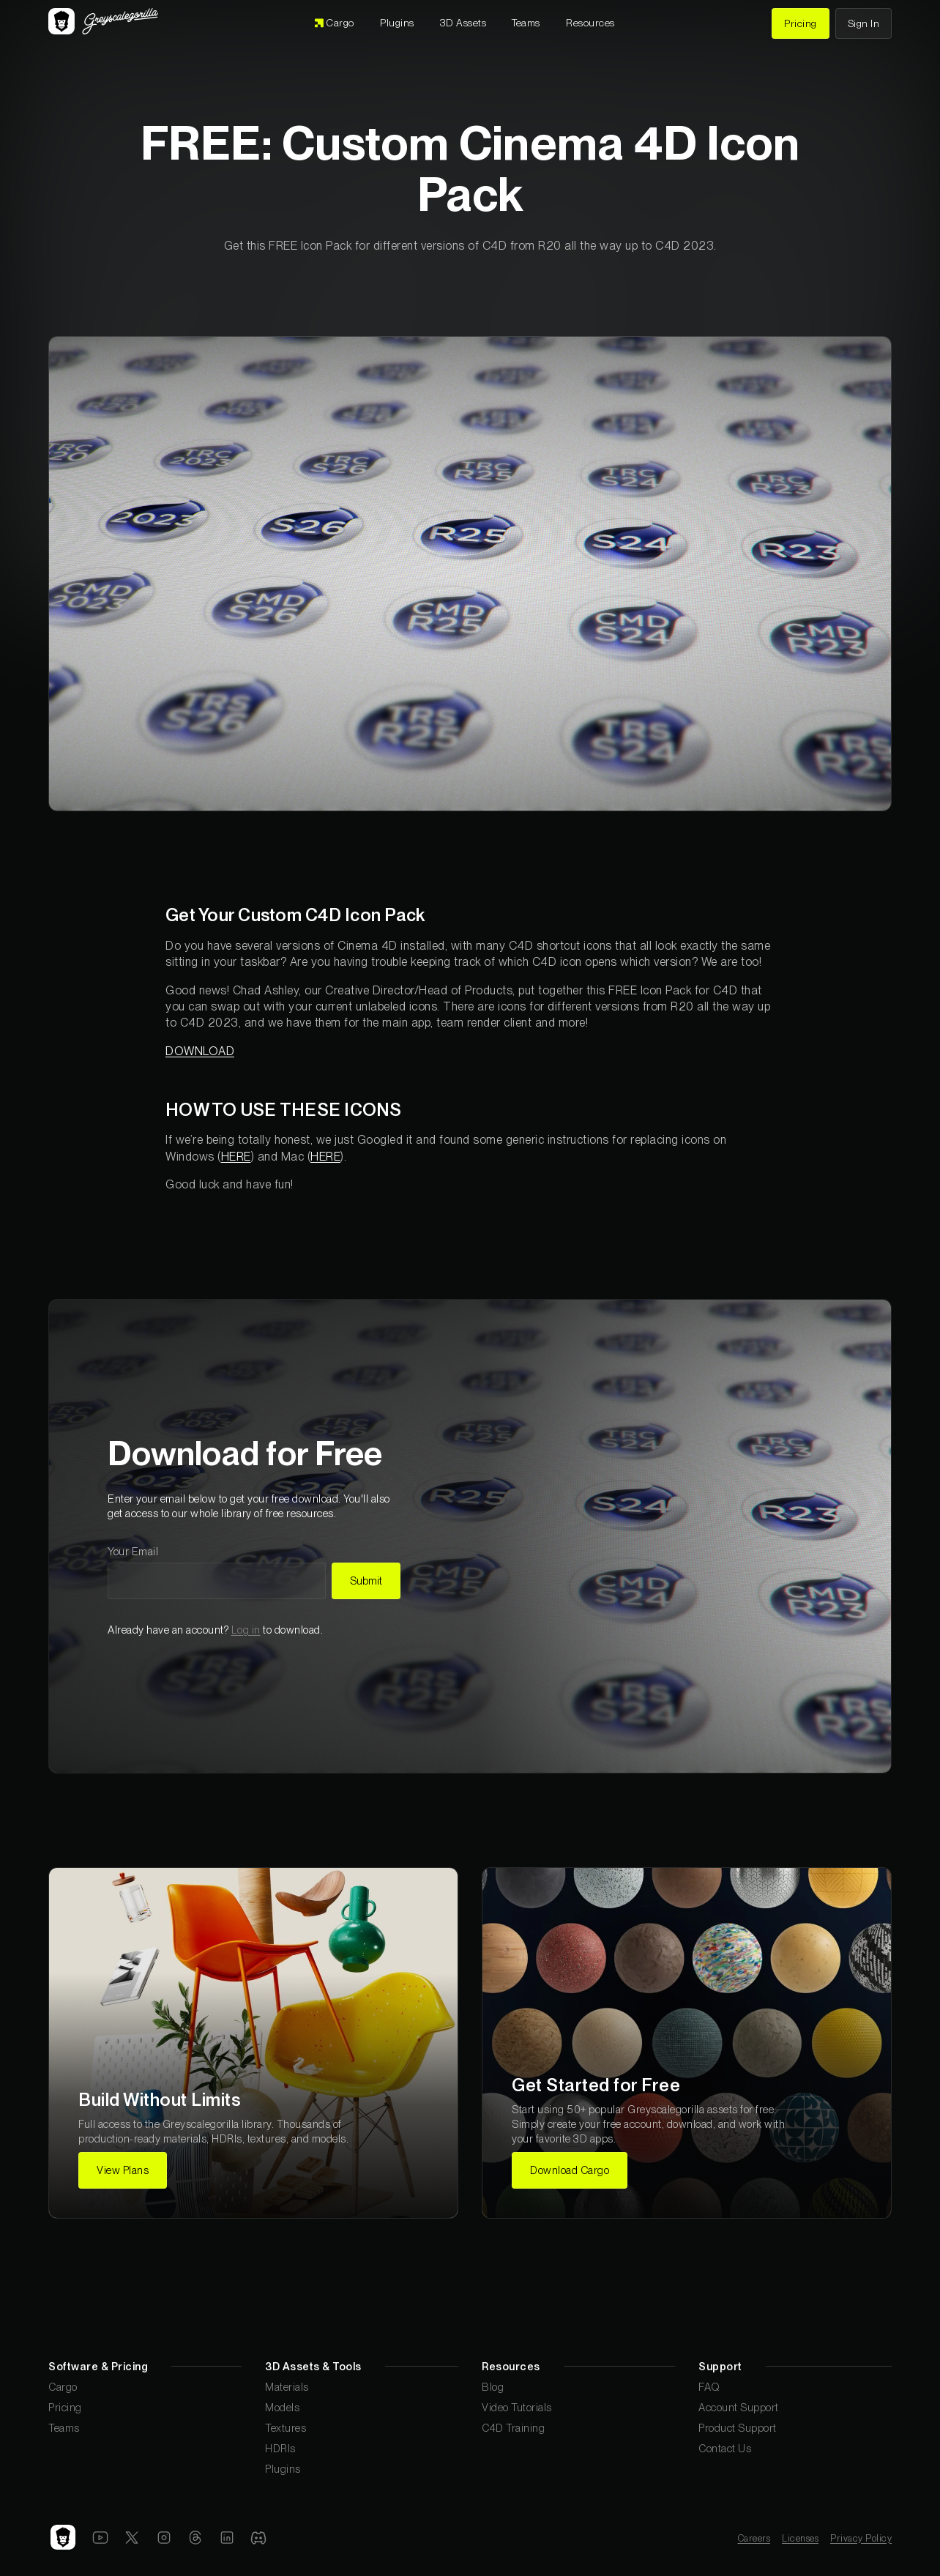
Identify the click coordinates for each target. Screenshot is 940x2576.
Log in (246, 1629)
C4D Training (513, 2427)
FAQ (709, 2386)
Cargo (63, 2386)
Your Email (133, 1551)
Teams (64, 2427)
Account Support (738, 2407)
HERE (236, 1157)
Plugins (283, 2469)
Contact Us (724, 2448)
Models (282, 2407)
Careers (754, 2538)
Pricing (65, 2407)
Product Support (737, 2427)
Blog (493, 2386)
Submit (366, 1580)
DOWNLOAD (199, 1051)
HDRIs (280, 2448)
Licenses (800, 2538)
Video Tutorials (517, 2407)
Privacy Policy (861, 2538)
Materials (287, 2386)
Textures (285, 2427)
